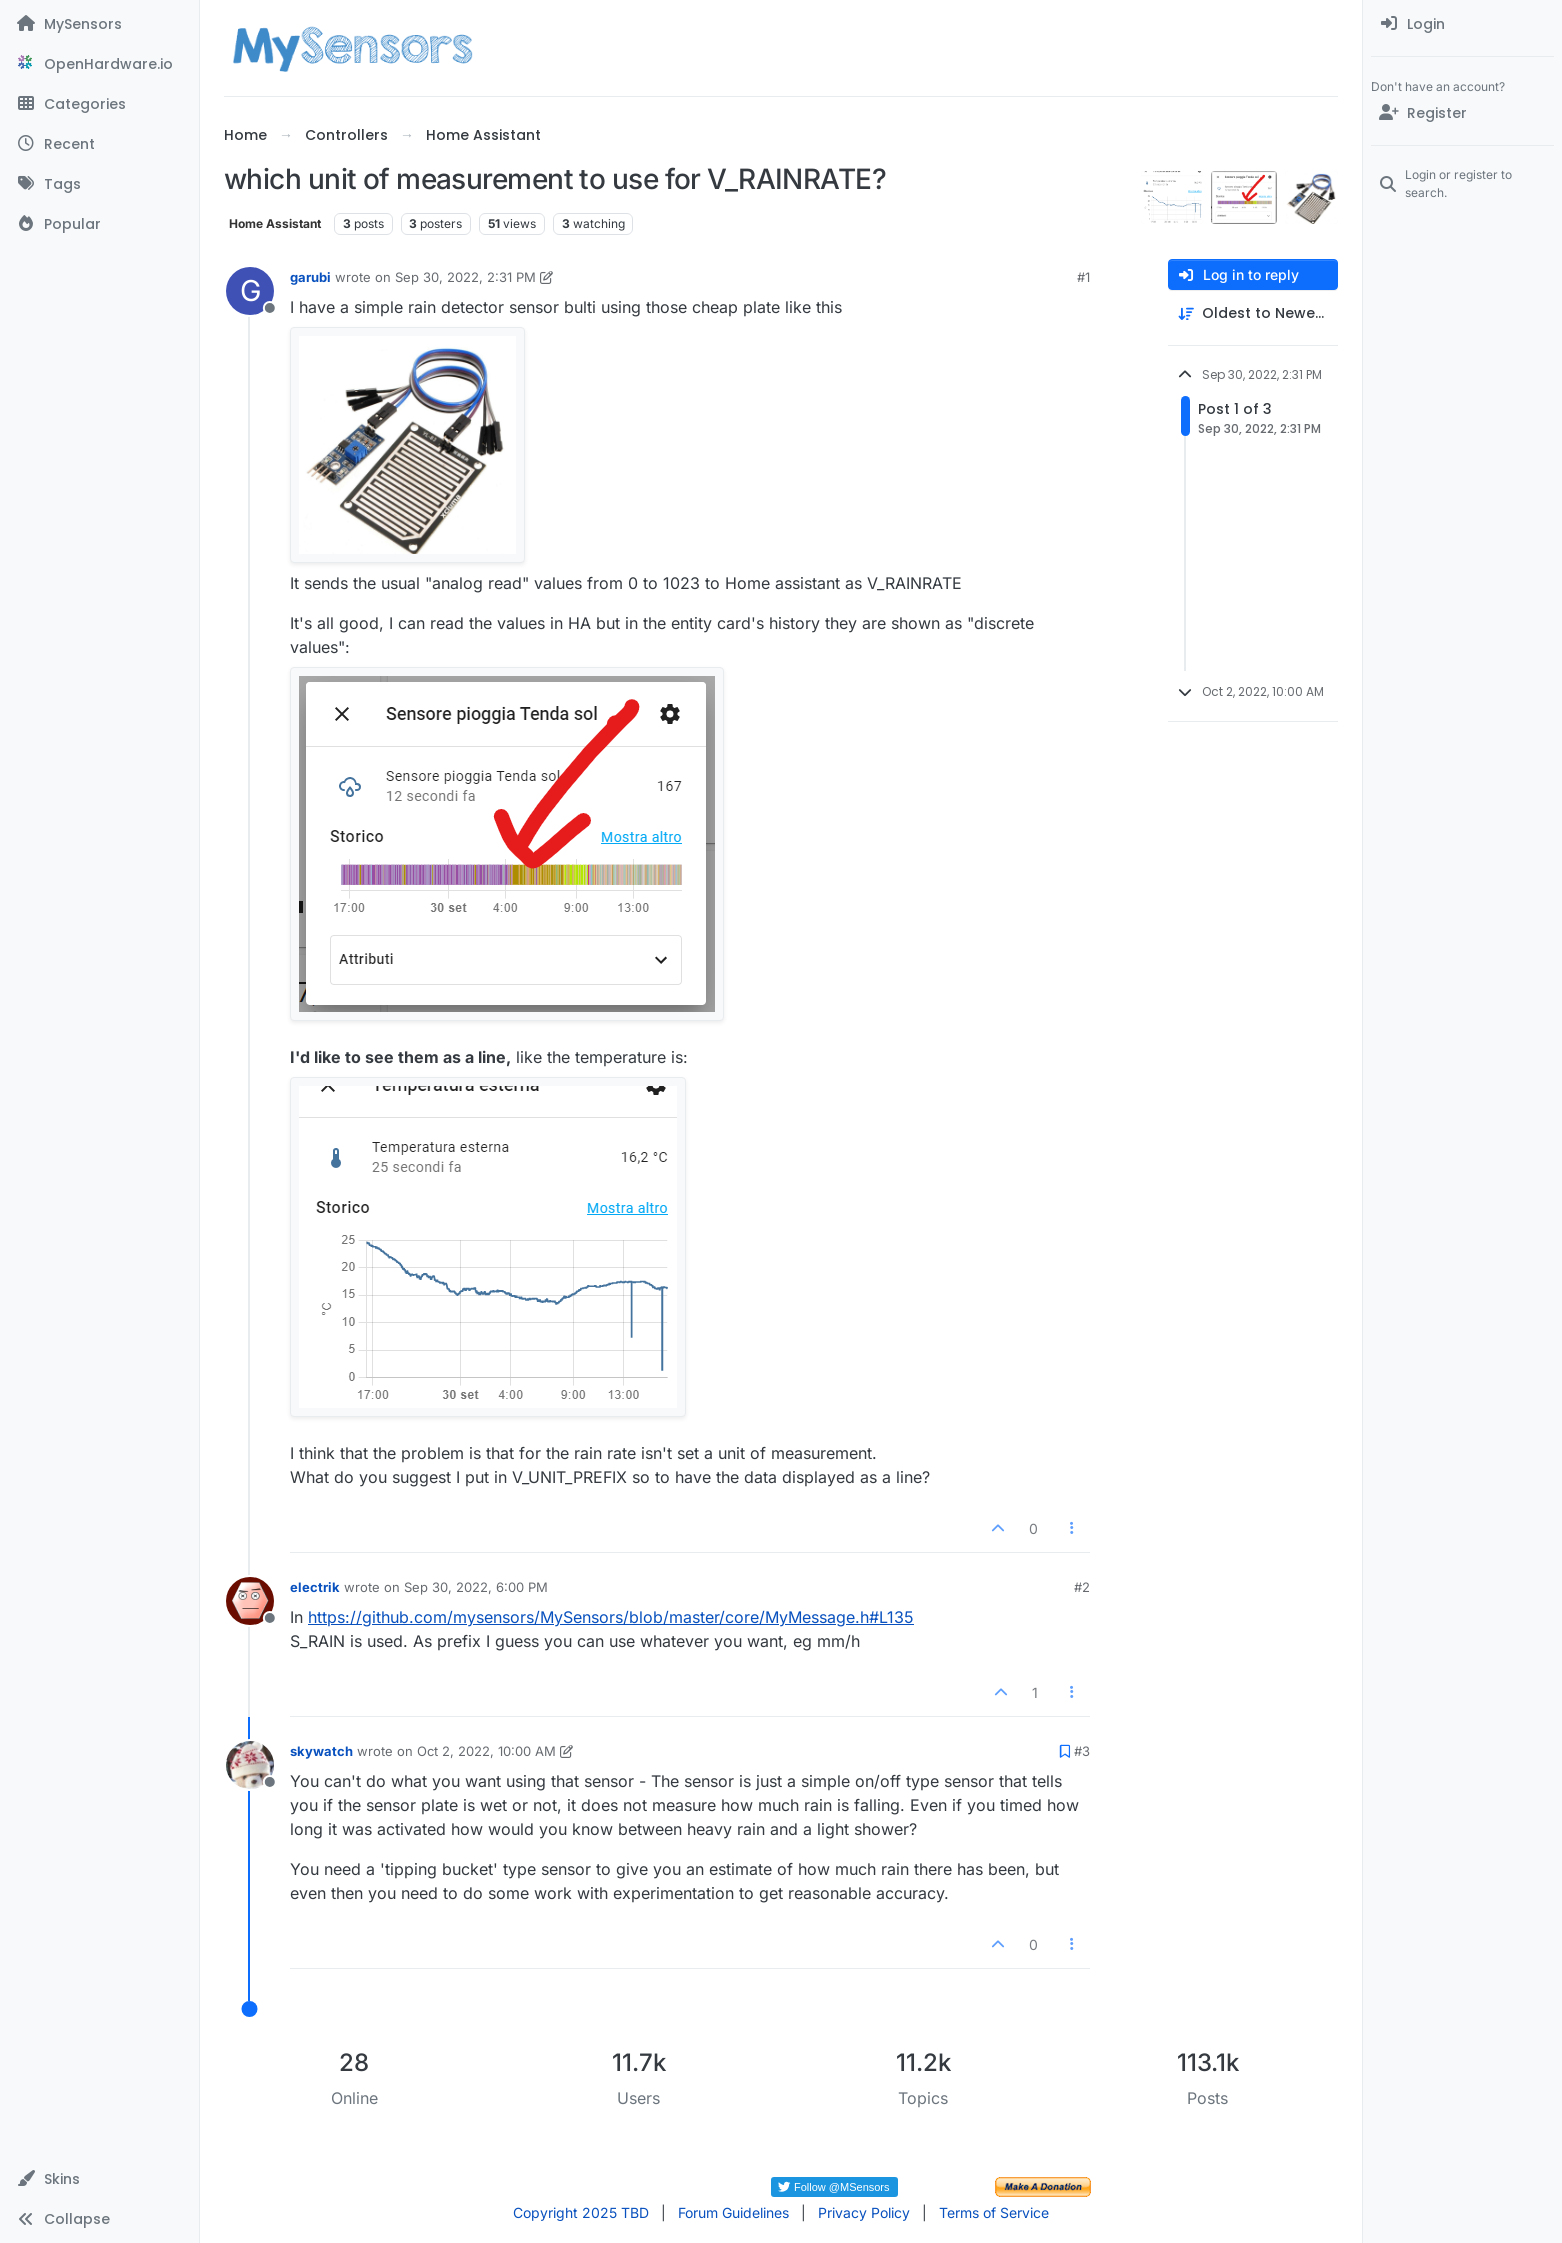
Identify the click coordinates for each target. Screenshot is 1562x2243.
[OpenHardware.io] (99, 64)
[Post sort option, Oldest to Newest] (1253, 313)
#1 (1083, 277)
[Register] (1462, 113)
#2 (1082, 1587)
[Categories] (99, 104)
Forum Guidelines (733, 2212)
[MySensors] (99, 24)
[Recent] (99, 144)
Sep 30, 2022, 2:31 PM (465, 277)
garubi (310, 277)
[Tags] (99, 184)
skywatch (321, 1751)
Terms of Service (994, 2212)
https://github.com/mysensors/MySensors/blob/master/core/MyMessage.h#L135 (611, 1617)
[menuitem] (1462, 24)
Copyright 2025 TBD (581, 2212)
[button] (99, 2179)
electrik (315, 1587)
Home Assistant (275, 223)
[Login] (1462, 24)
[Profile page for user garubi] (250, 291)
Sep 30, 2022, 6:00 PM (476, 1587)
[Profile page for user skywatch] (250, 1765)
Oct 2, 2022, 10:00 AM (486, 1751)
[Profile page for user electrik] (250, 1601)
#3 (1082, 1751)
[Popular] (99, 224)
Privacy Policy (864, 2212)
